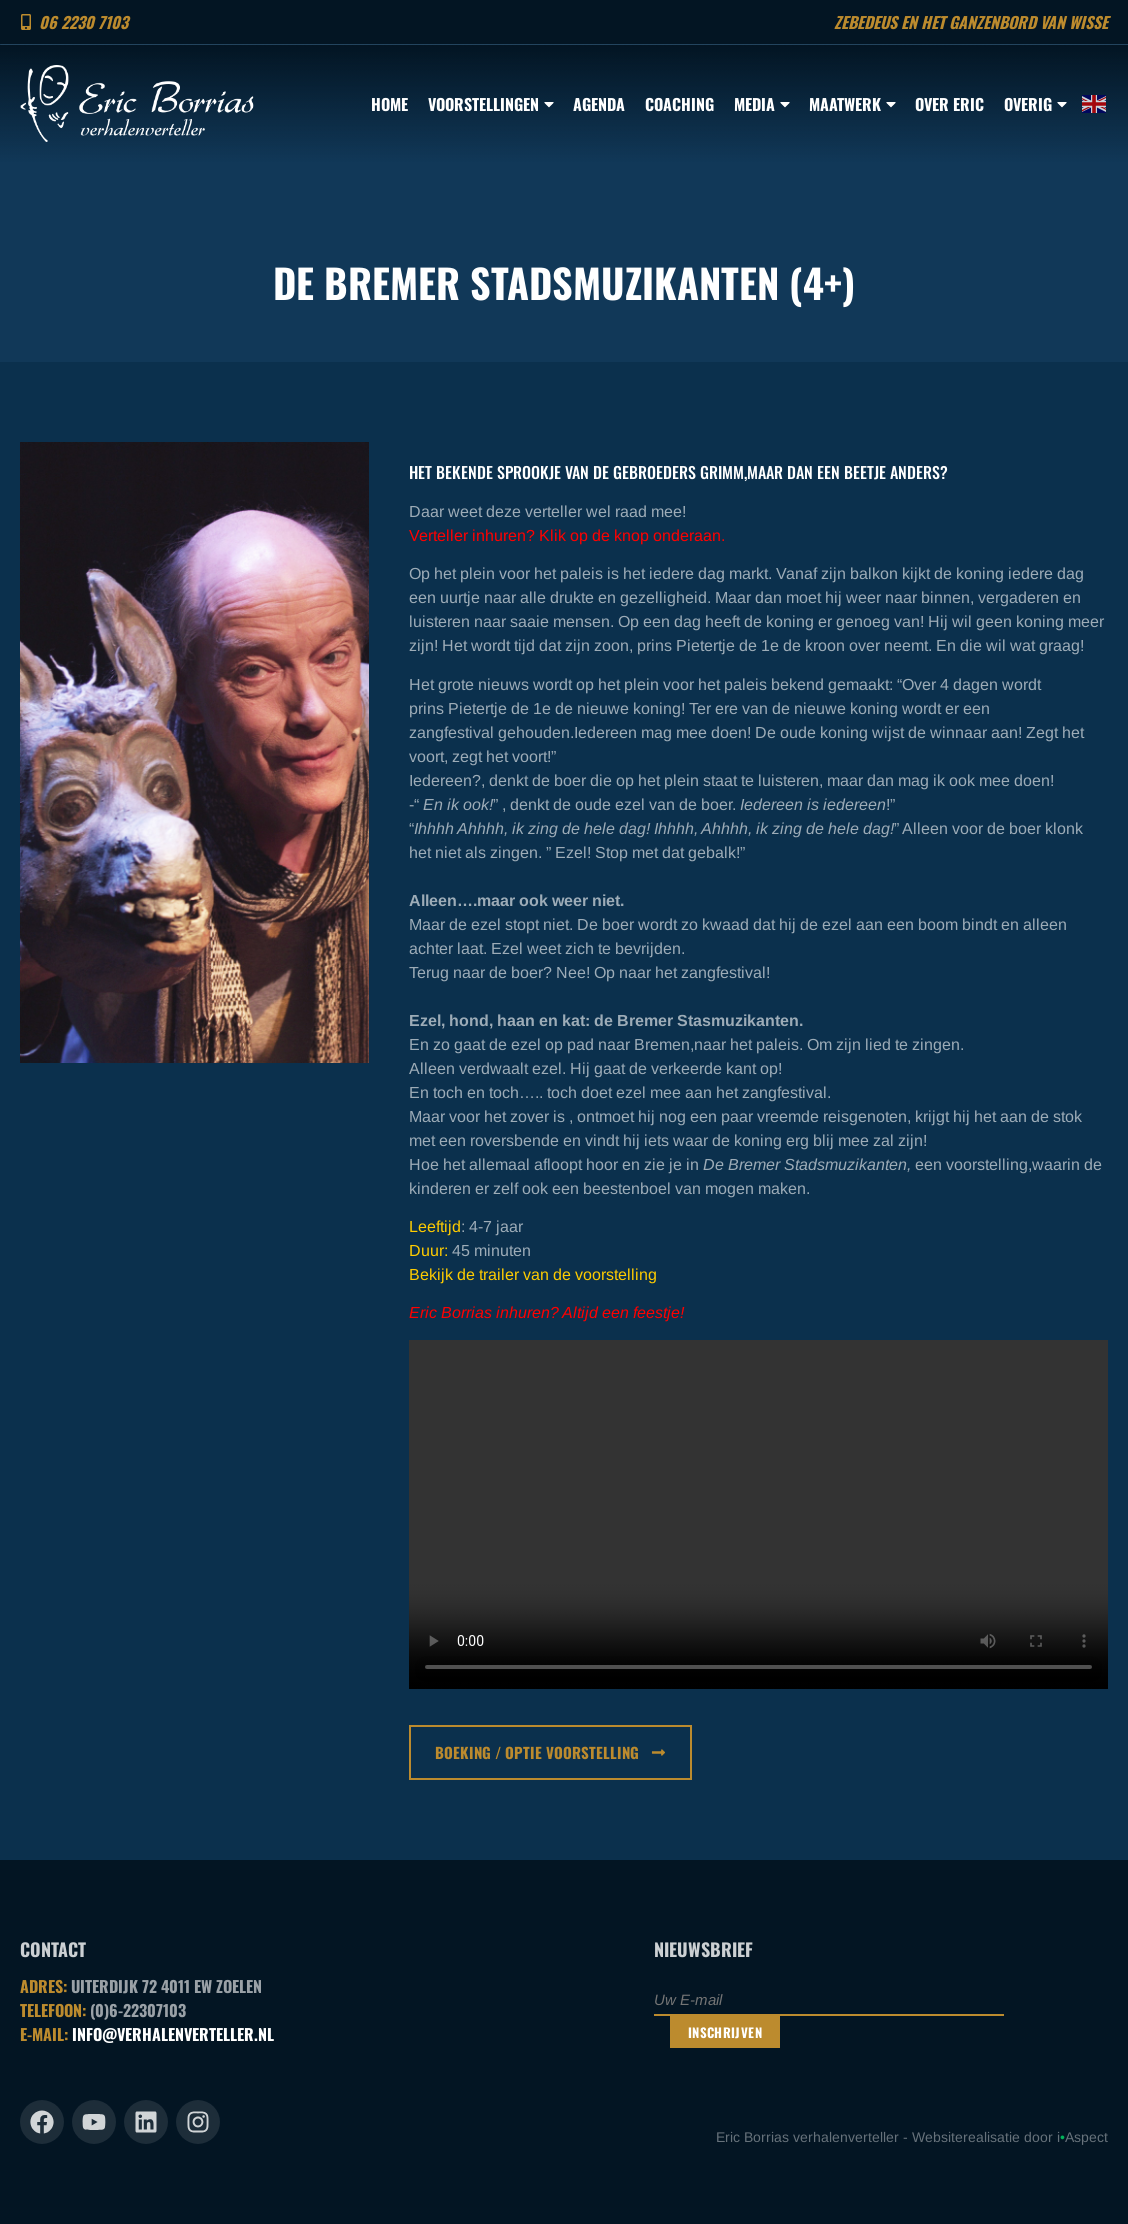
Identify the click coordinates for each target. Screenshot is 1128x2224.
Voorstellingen (490, 104)
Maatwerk (852, 104)
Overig (1035, 104)
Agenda (599, 104)
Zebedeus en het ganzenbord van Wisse (971, 22)
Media (761, 104)
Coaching (679, 104)
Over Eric (949, 104)
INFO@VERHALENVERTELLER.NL (173, 2034)
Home (389, 104)
